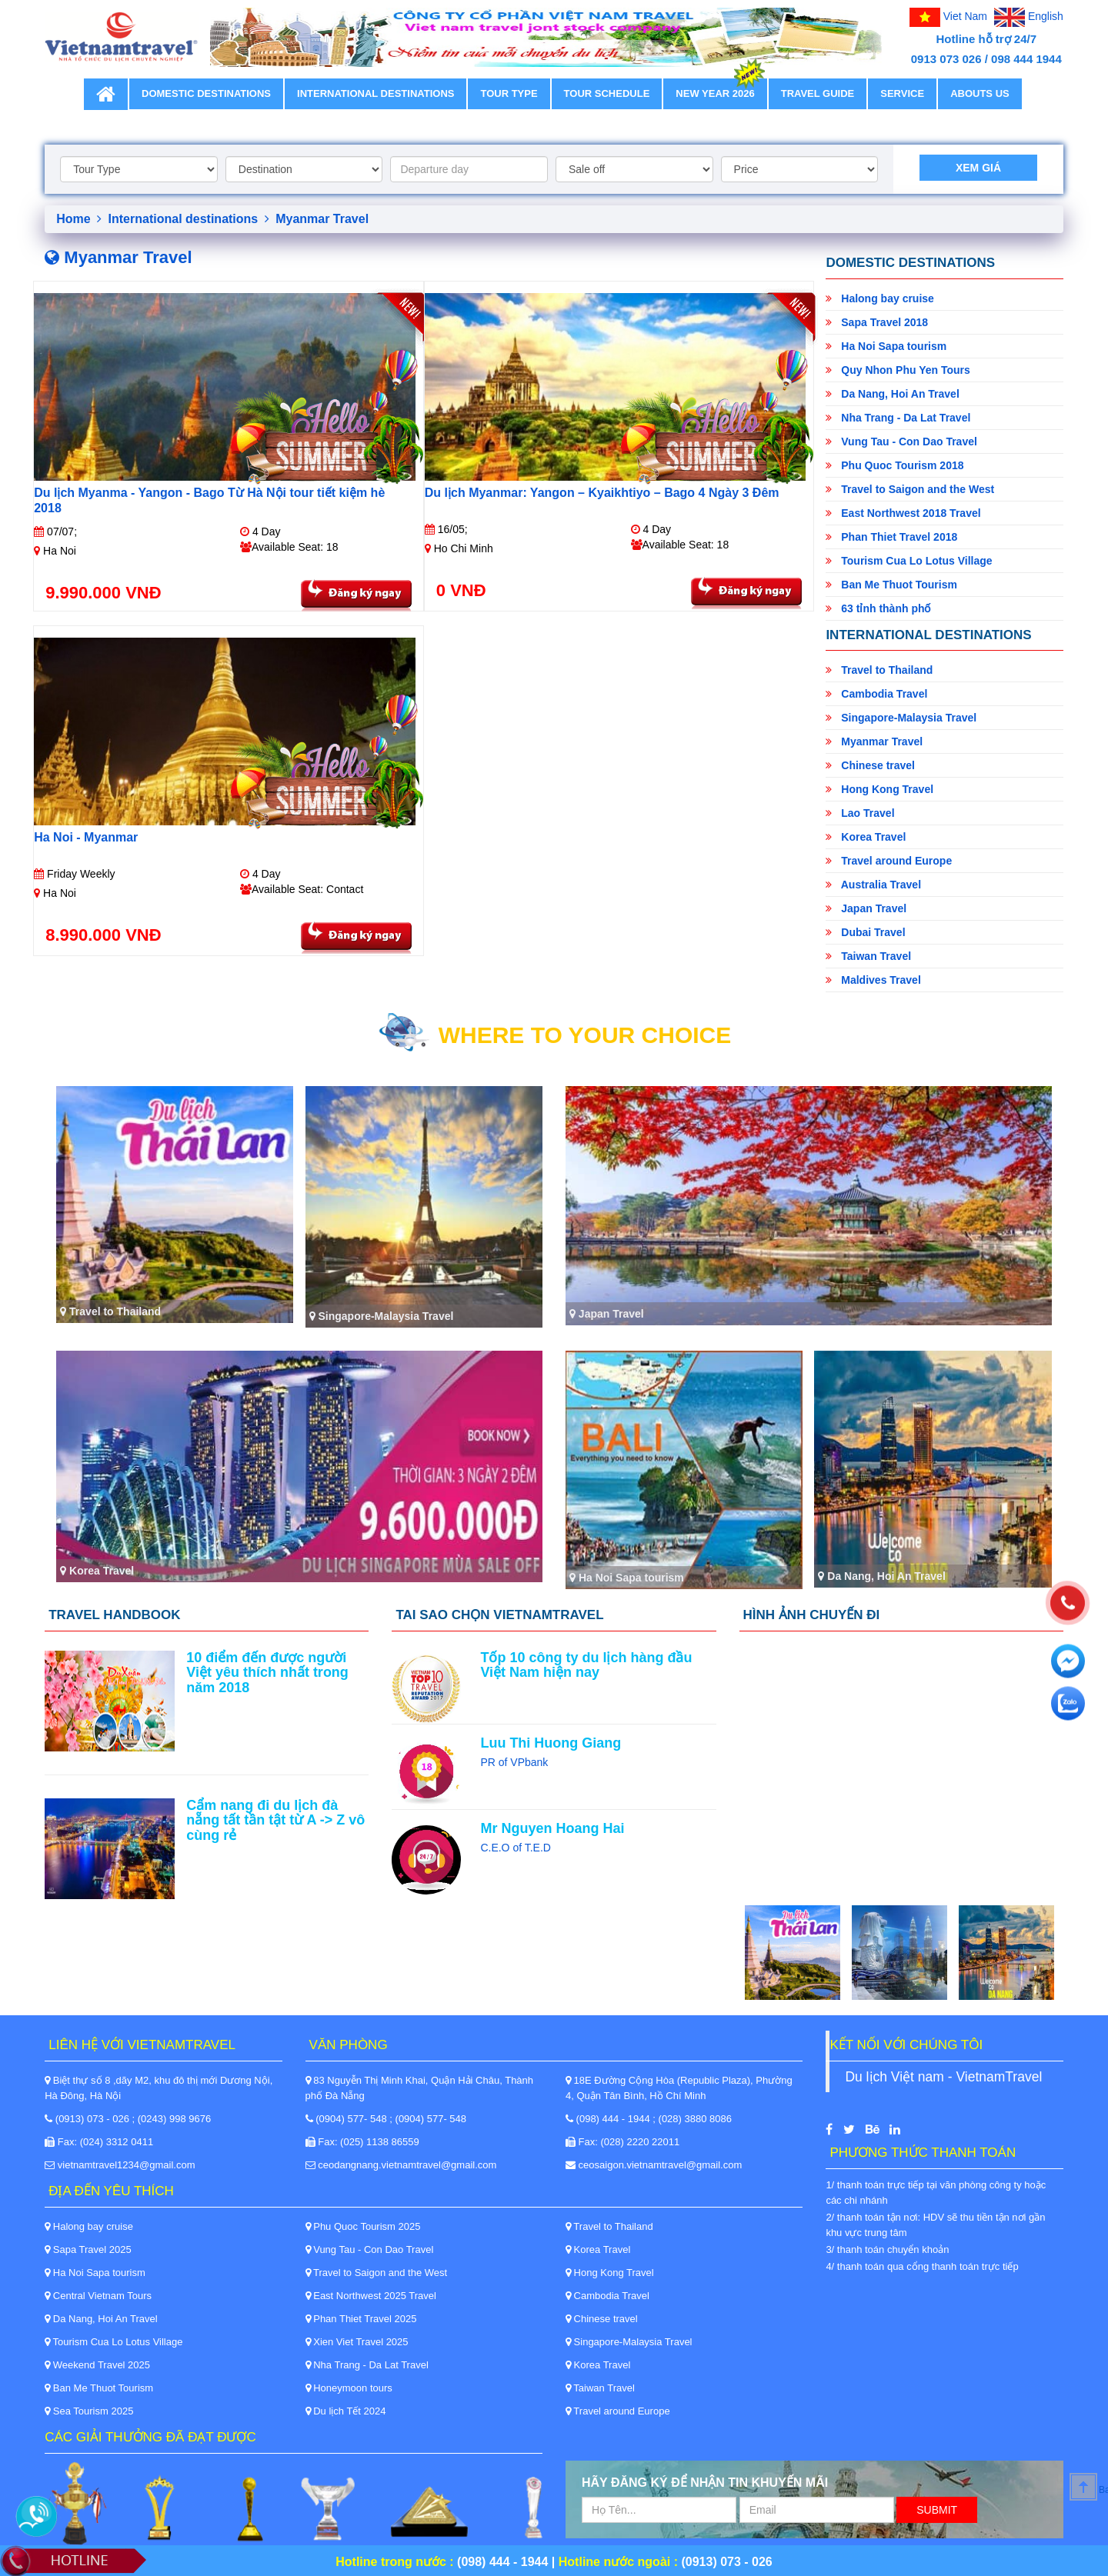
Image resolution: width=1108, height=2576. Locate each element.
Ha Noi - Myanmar (86, 837)
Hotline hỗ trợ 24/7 (986, 38)
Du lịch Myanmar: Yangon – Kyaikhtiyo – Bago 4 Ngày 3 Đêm (602, 492)
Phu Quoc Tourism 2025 (363, 2226)
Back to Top (1103, 2489)
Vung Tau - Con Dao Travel (901, 441)
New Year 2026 (715, 88)
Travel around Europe (889, 861)
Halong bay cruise (879, 298)
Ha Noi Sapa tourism (886, 346)
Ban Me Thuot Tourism (891, 584)
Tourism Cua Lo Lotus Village (909, 561)
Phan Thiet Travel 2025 (361, 2318)
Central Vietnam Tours (98, 2295)
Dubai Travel (865, 932)
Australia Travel (873, 884)
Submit (936, 2510)
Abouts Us (980, 93)
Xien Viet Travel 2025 (357, 2342)
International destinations (375, 93)
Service (902, 93)
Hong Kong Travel (879, 789)
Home (79, 218)
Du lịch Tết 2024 (345, 2411)
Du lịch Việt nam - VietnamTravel (943, 2076)
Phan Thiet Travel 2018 (891, 537)
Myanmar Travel (874, 741)
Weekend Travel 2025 (97, 2365)
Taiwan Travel (868, 956)
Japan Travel (866, 908)
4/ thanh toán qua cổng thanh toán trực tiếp (922, 2266)
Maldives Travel (873, 980)
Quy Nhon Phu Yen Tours (898, 370)
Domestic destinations (206, 93)
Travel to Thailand (879, 670)
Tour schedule (607, 93)
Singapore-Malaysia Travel (901, 717)
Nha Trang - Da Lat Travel (898, 418)
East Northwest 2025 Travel (370, 2295)
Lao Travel (860, 813)
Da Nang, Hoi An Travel (892, 394)
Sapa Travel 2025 (88, 2249)
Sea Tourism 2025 (89, 2411)
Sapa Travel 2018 (877, 322)
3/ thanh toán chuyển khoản (887, 2249)
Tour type (508, 93)
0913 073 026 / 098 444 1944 (986, 58)
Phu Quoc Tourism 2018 (894, 465)
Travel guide (818, 93)
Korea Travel (866, 837)
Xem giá (978, 168)
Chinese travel (870, 765)
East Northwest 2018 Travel (903, 513)
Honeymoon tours (348, 2388)
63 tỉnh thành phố (878, 608)
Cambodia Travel (876, 694)
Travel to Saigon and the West (910, 489)
